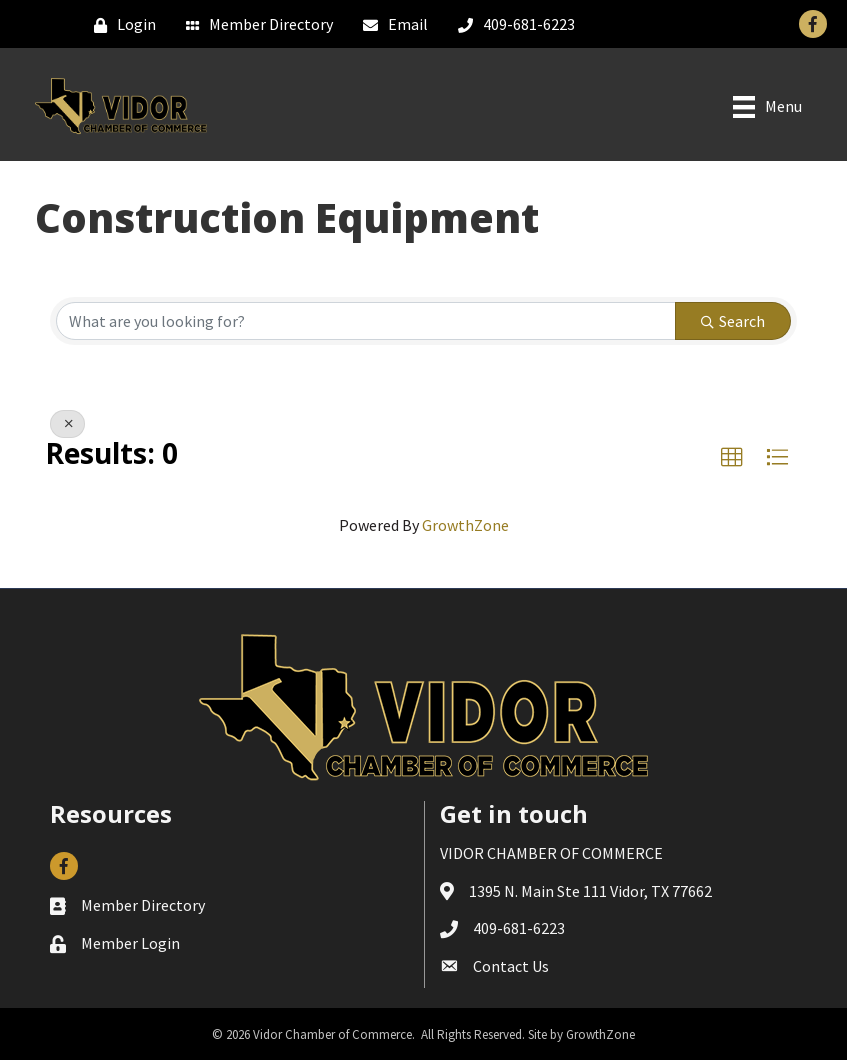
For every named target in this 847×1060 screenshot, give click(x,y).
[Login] (120, 24)
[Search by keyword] (366, 321)
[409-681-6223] (511, 24)
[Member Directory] (254, 24)
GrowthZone (465, 525)
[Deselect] (67, 424)
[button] (732, 458)
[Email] (390, 24)
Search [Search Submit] (733, 321)
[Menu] (767, 107)
